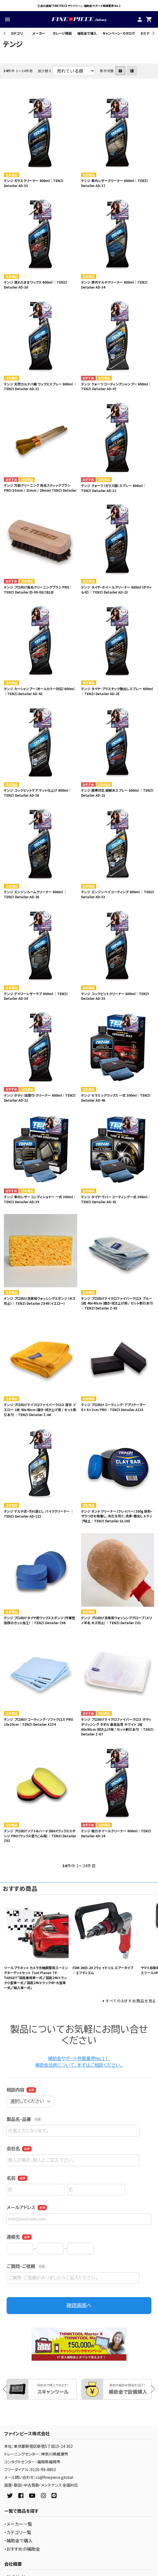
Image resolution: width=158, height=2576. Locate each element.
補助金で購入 (87, 33)
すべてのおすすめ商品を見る (131, 2001)
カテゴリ (17, 33)
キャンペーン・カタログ (118, 33)
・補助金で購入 (18, 2540)
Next (152, 33)
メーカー (38, 33)
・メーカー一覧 (18, 2524)
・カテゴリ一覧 (17, 2532)
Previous (5, 33)
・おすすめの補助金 (22, 2548)
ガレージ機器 (62, 33)
